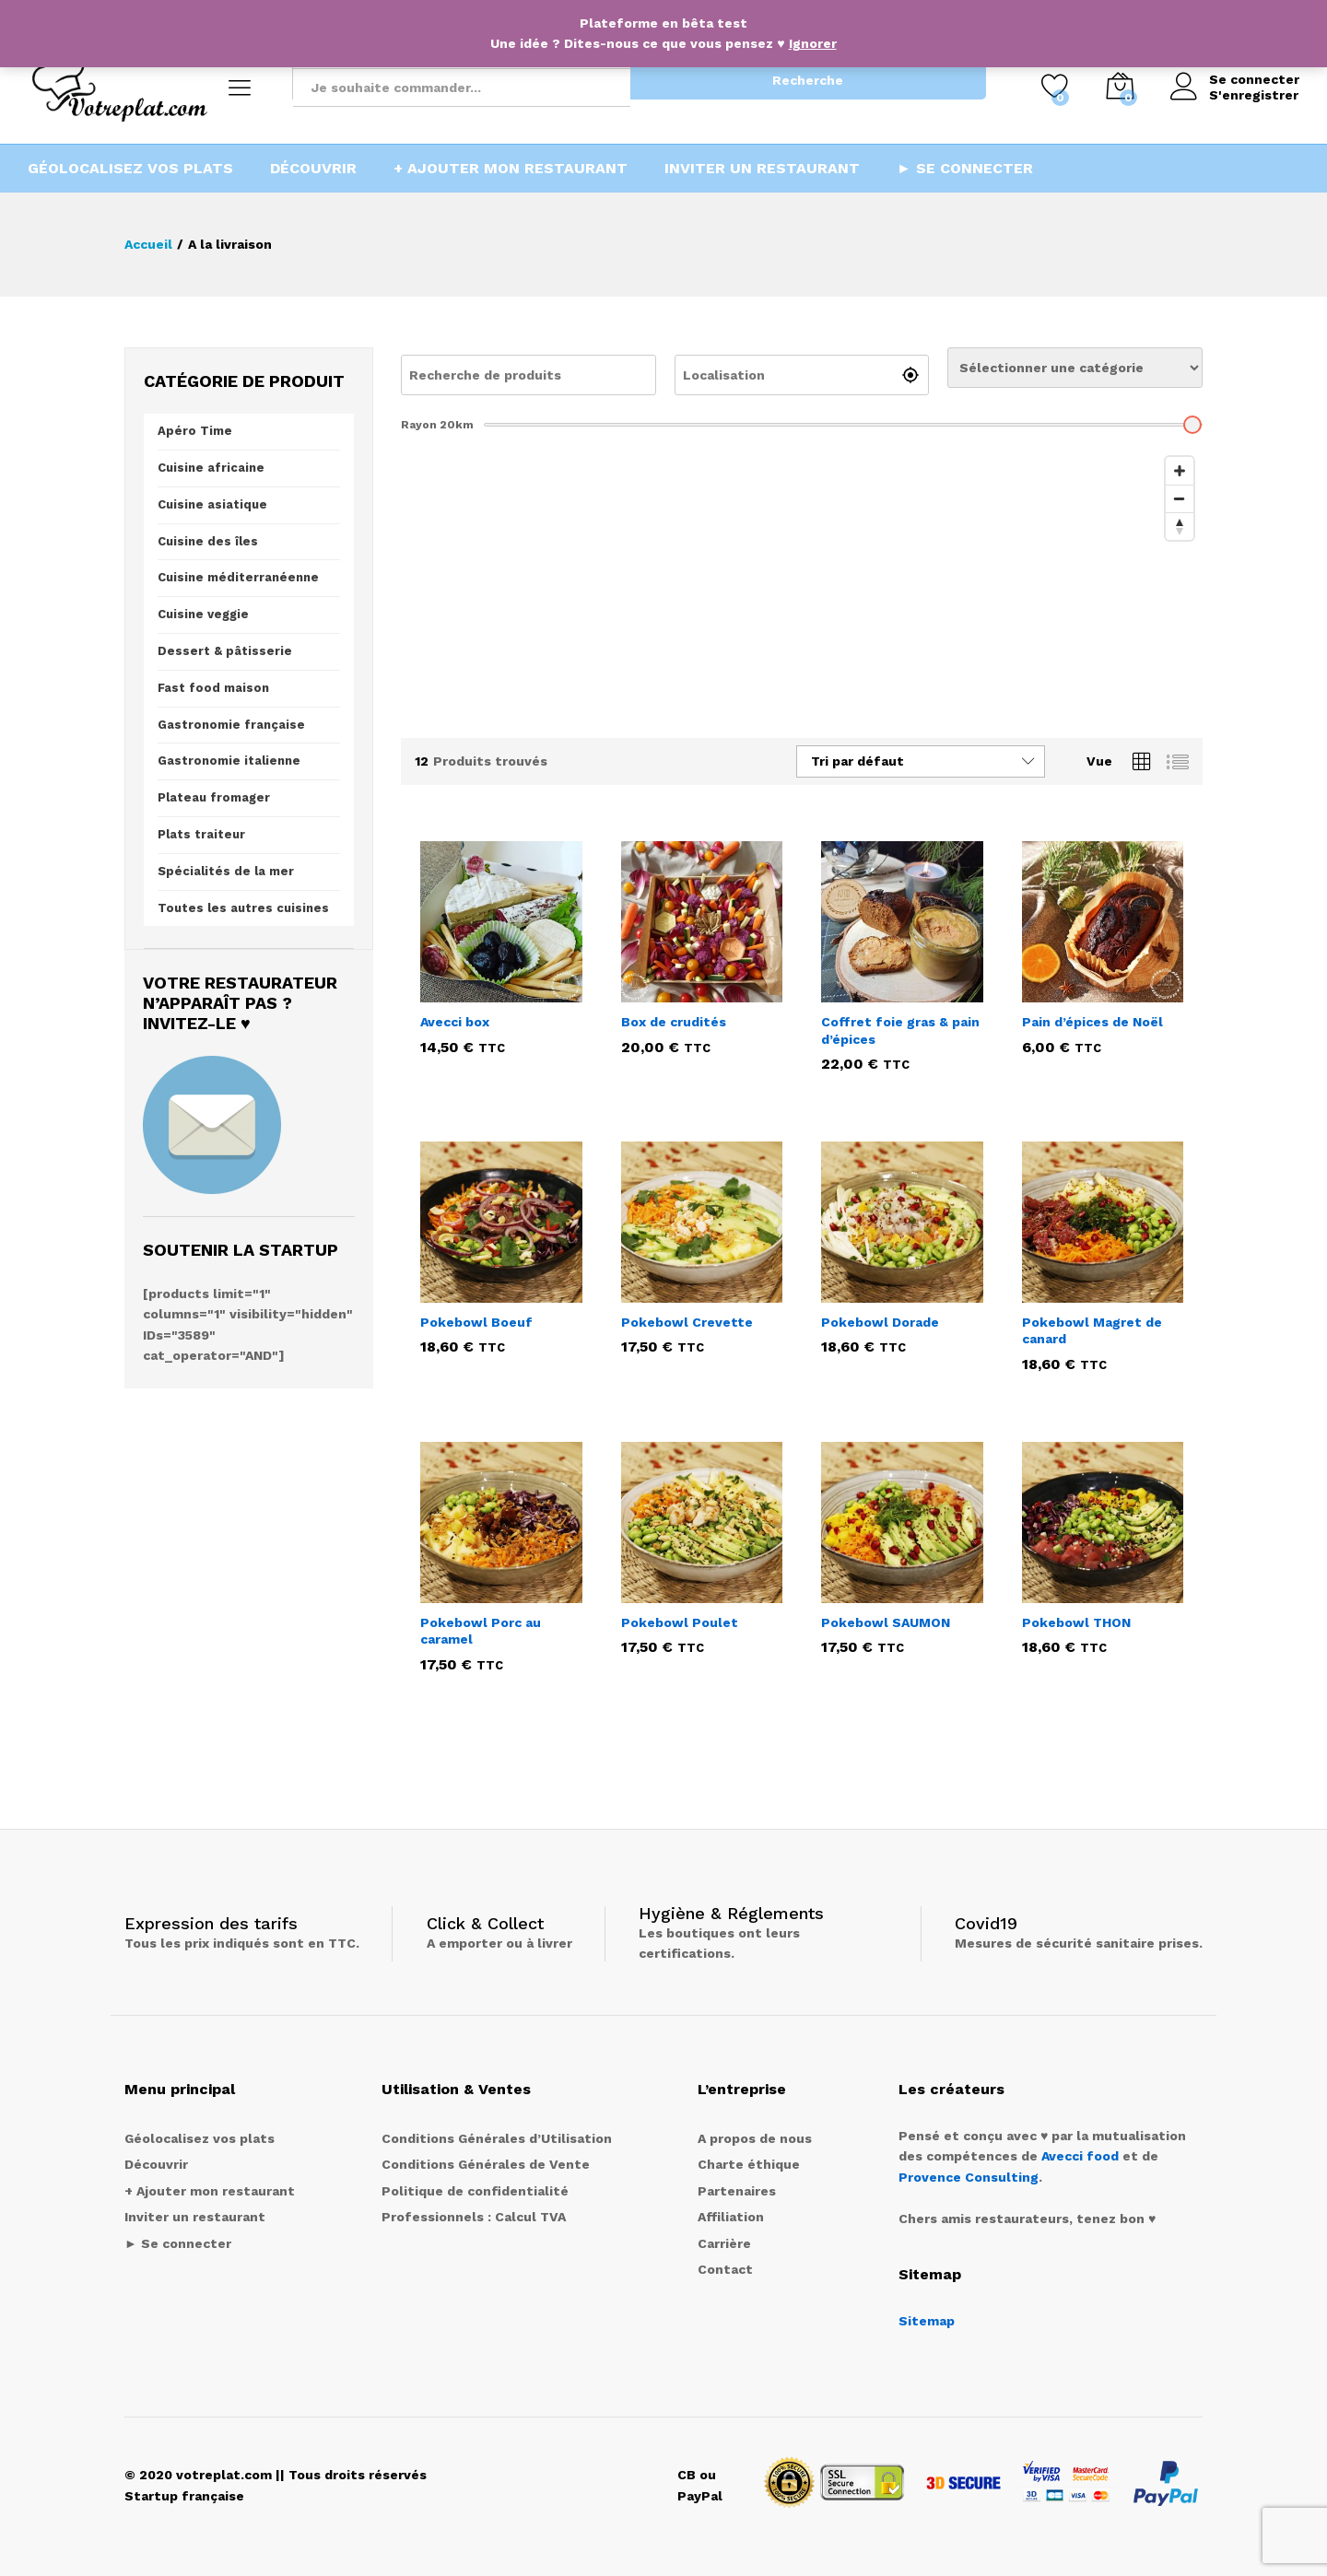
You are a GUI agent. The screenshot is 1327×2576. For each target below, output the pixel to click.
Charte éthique (749, 2164)
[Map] (802, 586)
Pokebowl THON (1076, 1622)
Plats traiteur (201, 834)
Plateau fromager (214, 797)
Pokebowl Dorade (880, 1322)
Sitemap (926, 2320)
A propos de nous (755, 2138)
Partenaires (737, 2191)
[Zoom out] (1179, 498)
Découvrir (313, 168)
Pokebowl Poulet (679, 1622)
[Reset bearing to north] (1179, 526)
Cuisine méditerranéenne (238, 577)
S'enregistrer (1253, 95)
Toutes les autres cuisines (243, 908)
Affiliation (731, 2216)
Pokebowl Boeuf (476, 1322)
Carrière (724, 2243)
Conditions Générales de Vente (486, 2164)
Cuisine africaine (211, 467)
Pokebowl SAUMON (885, 1622)
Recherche (807, 80)
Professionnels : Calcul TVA (474, 2216)
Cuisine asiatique (212, 504)
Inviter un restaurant (762, 168)
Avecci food (1080, 2156)
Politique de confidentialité (475, 2191)
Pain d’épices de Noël (1092, 1021)
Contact (725, 2269)
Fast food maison (213, 688)
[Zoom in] (1179, 471)
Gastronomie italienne (229, 760)
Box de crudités (673, 1021)
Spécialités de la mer (226, 871)
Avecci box (454, 1021)
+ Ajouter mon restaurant (510, 168)
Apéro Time (195, 431)
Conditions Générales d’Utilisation (497, 2138)
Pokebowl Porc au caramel (480, 1630)
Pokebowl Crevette (687, 1322)
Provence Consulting (968, 2177)
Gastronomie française (231, 725)
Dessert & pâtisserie (225, 651)
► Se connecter (965, 168)
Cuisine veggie (203, 614)
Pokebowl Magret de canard (1092, 1330)
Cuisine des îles (208, 541)
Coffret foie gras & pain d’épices (900, 1030)
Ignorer (813, 43)
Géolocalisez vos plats (130, 168)
